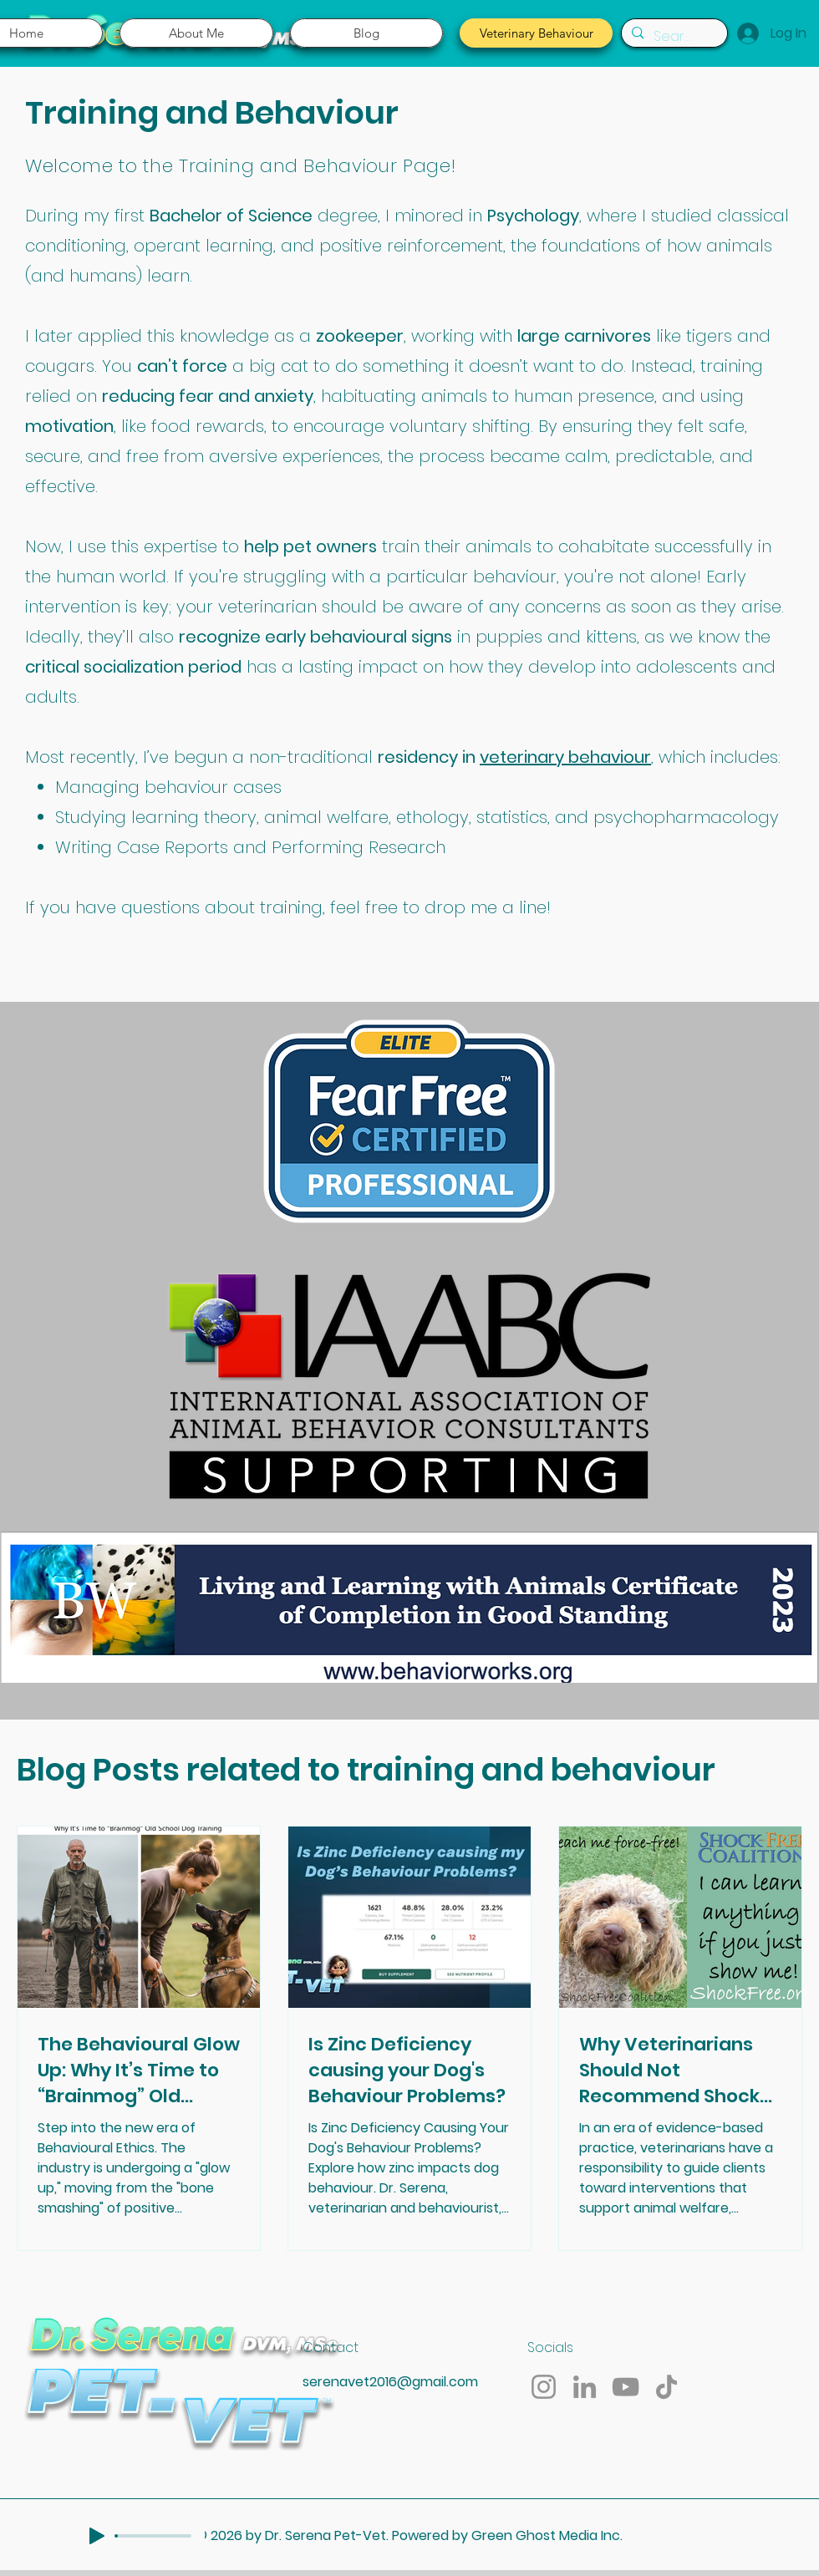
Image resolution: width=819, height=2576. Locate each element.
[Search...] (673, 36)
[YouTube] (625, 2386)
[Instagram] (543, 2386)
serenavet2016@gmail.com (390, 2381)
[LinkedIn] (584, 2386)
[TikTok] (666, 2386)
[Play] (96, 2536)
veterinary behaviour (565, 757)
